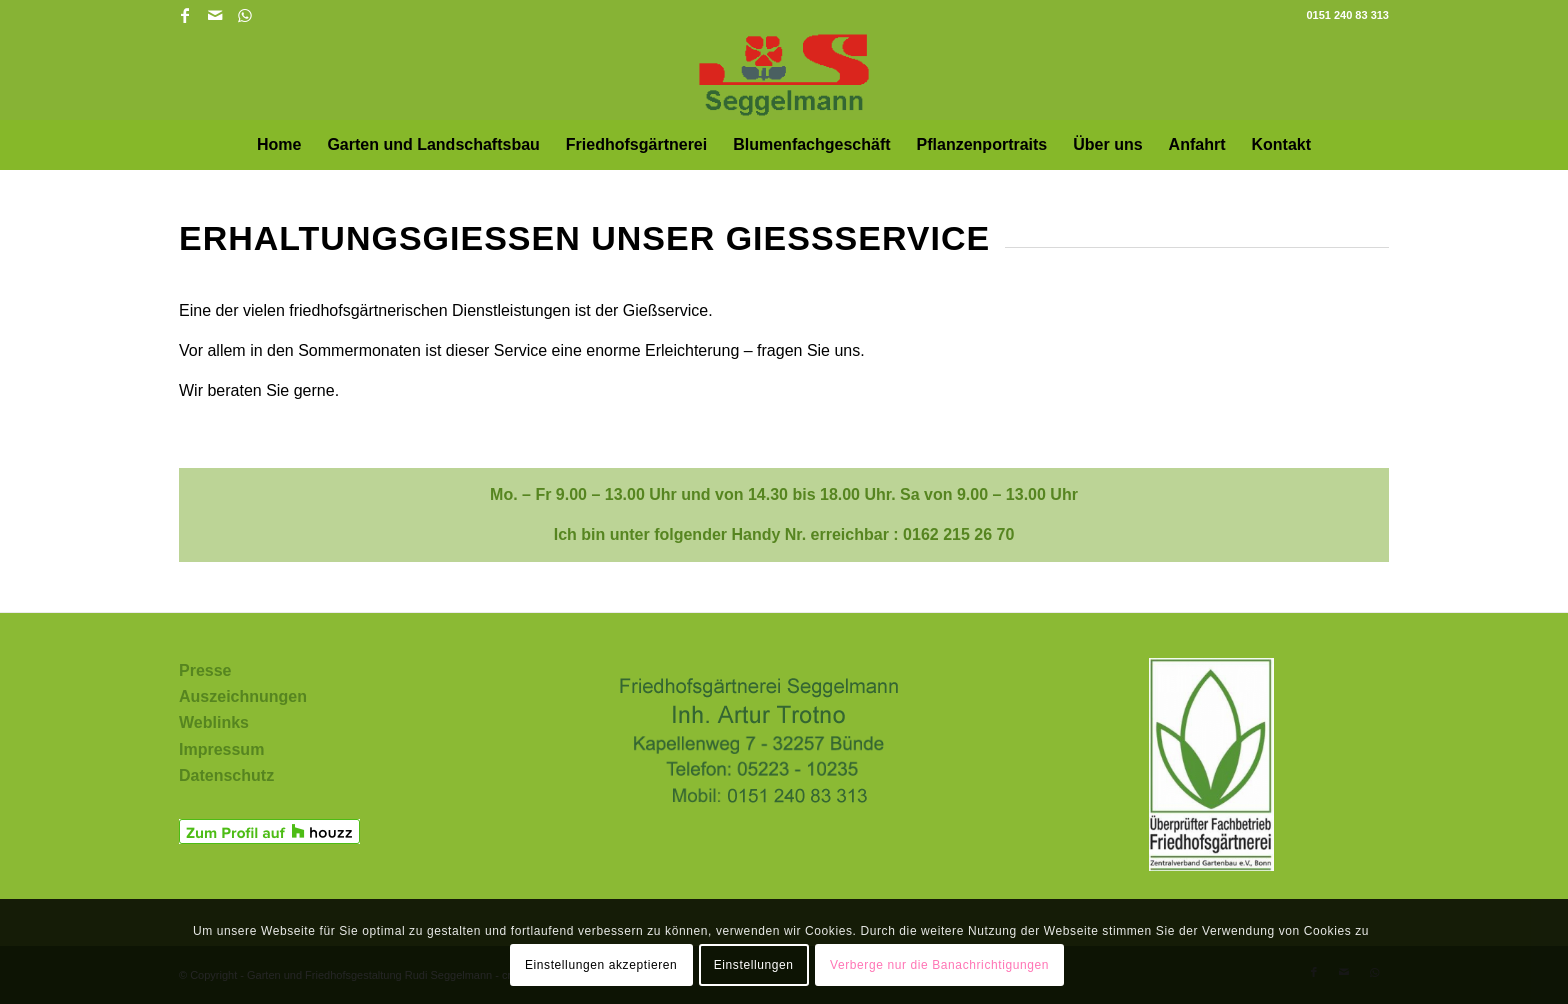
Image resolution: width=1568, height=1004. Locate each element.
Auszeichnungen (243, 696)
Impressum (221, 749)
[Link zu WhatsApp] (245, 15)
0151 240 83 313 (1347, 15)
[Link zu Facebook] (184, 15)
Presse (205, 670)
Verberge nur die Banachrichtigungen (939, 965)
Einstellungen (754, 965)
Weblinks (214, 722)
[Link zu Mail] (214, 15)
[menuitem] (279, 145)
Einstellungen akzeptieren (601, 965)
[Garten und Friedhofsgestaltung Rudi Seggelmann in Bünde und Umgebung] (784, 75)
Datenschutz (226, 775)
